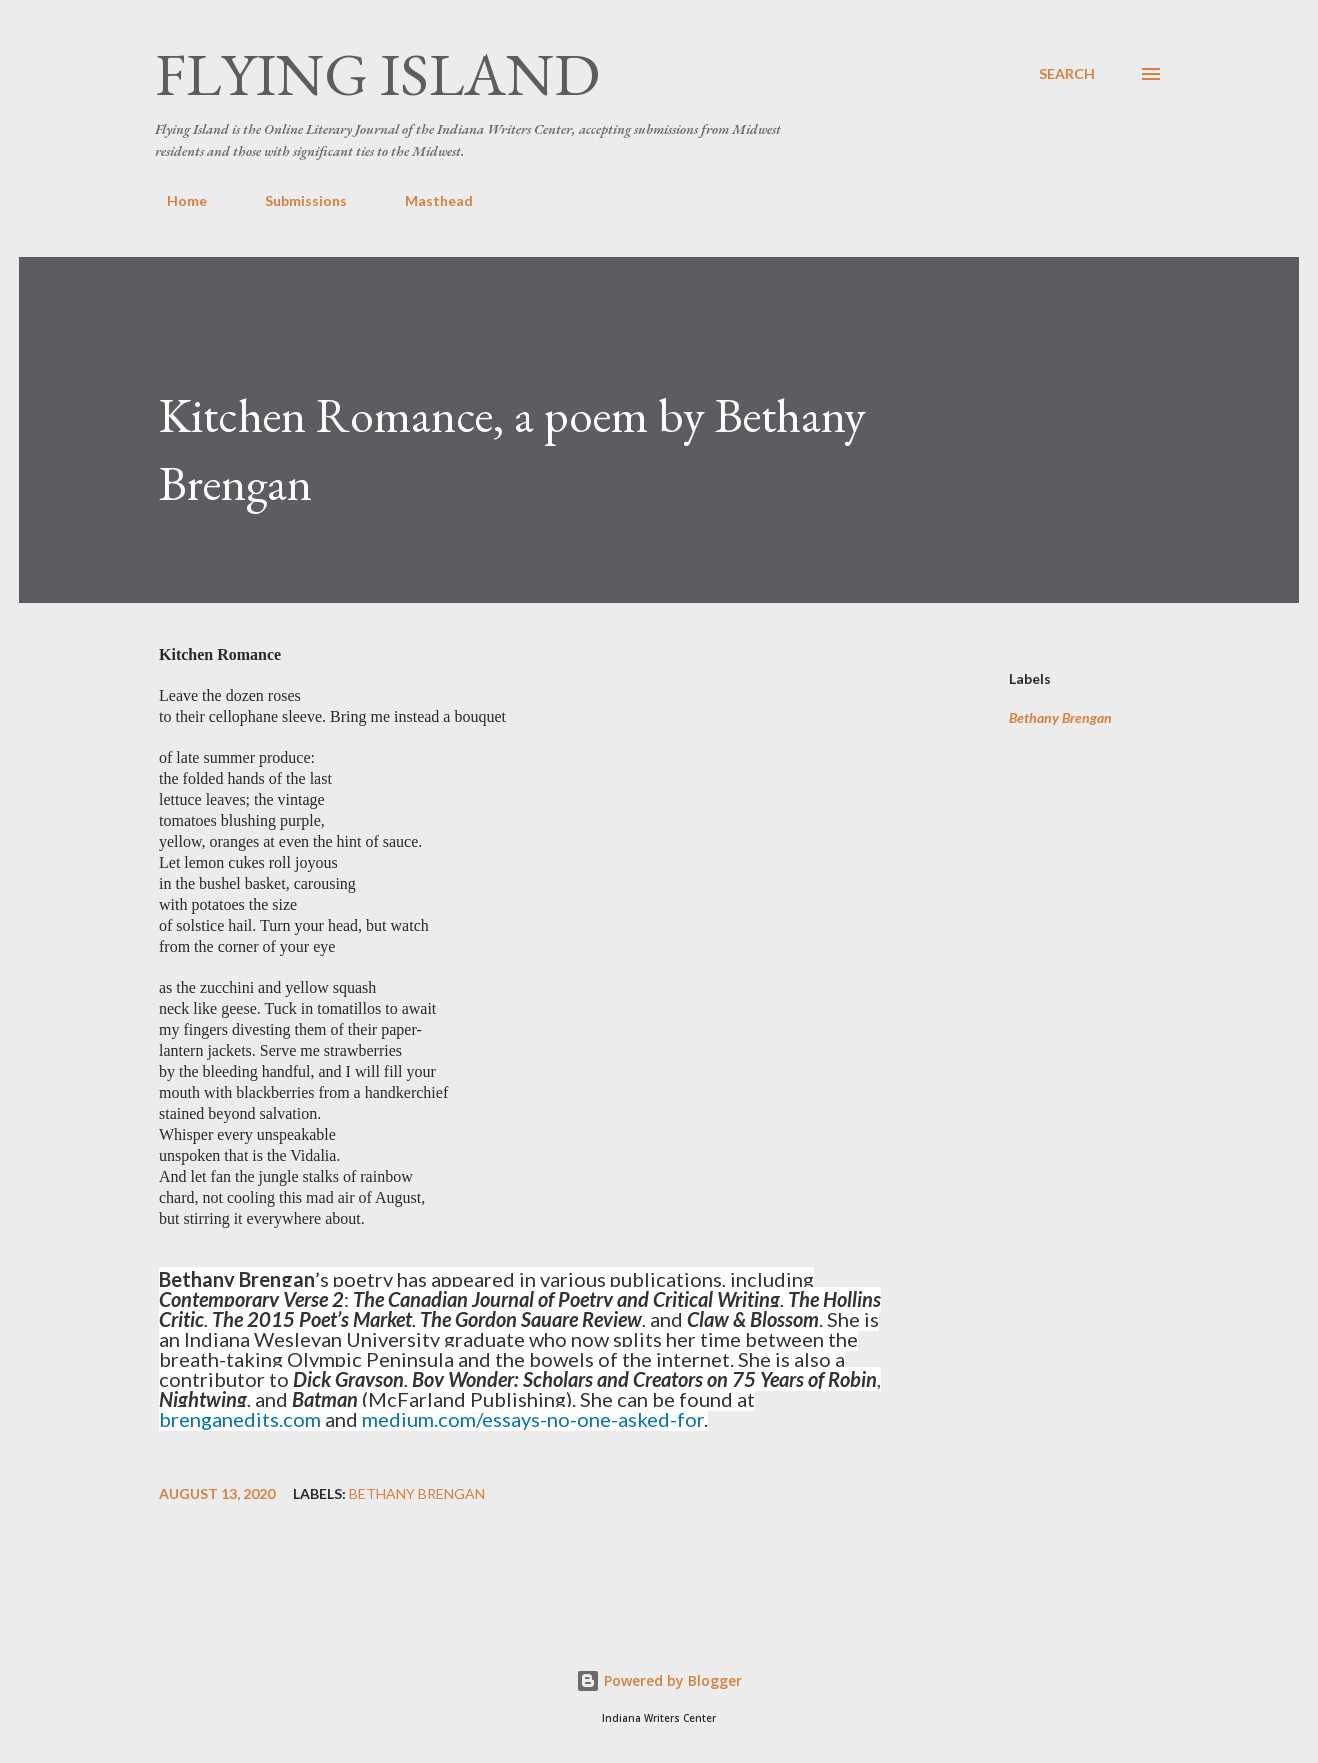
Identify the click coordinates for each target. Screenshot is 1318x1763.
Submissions (294, 200)
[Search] (1067, 74)
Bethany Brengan (1060, 718)
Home (175, 200)
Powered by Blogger (659, 1680)
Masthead (427, 200)
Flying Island (377, 74)
